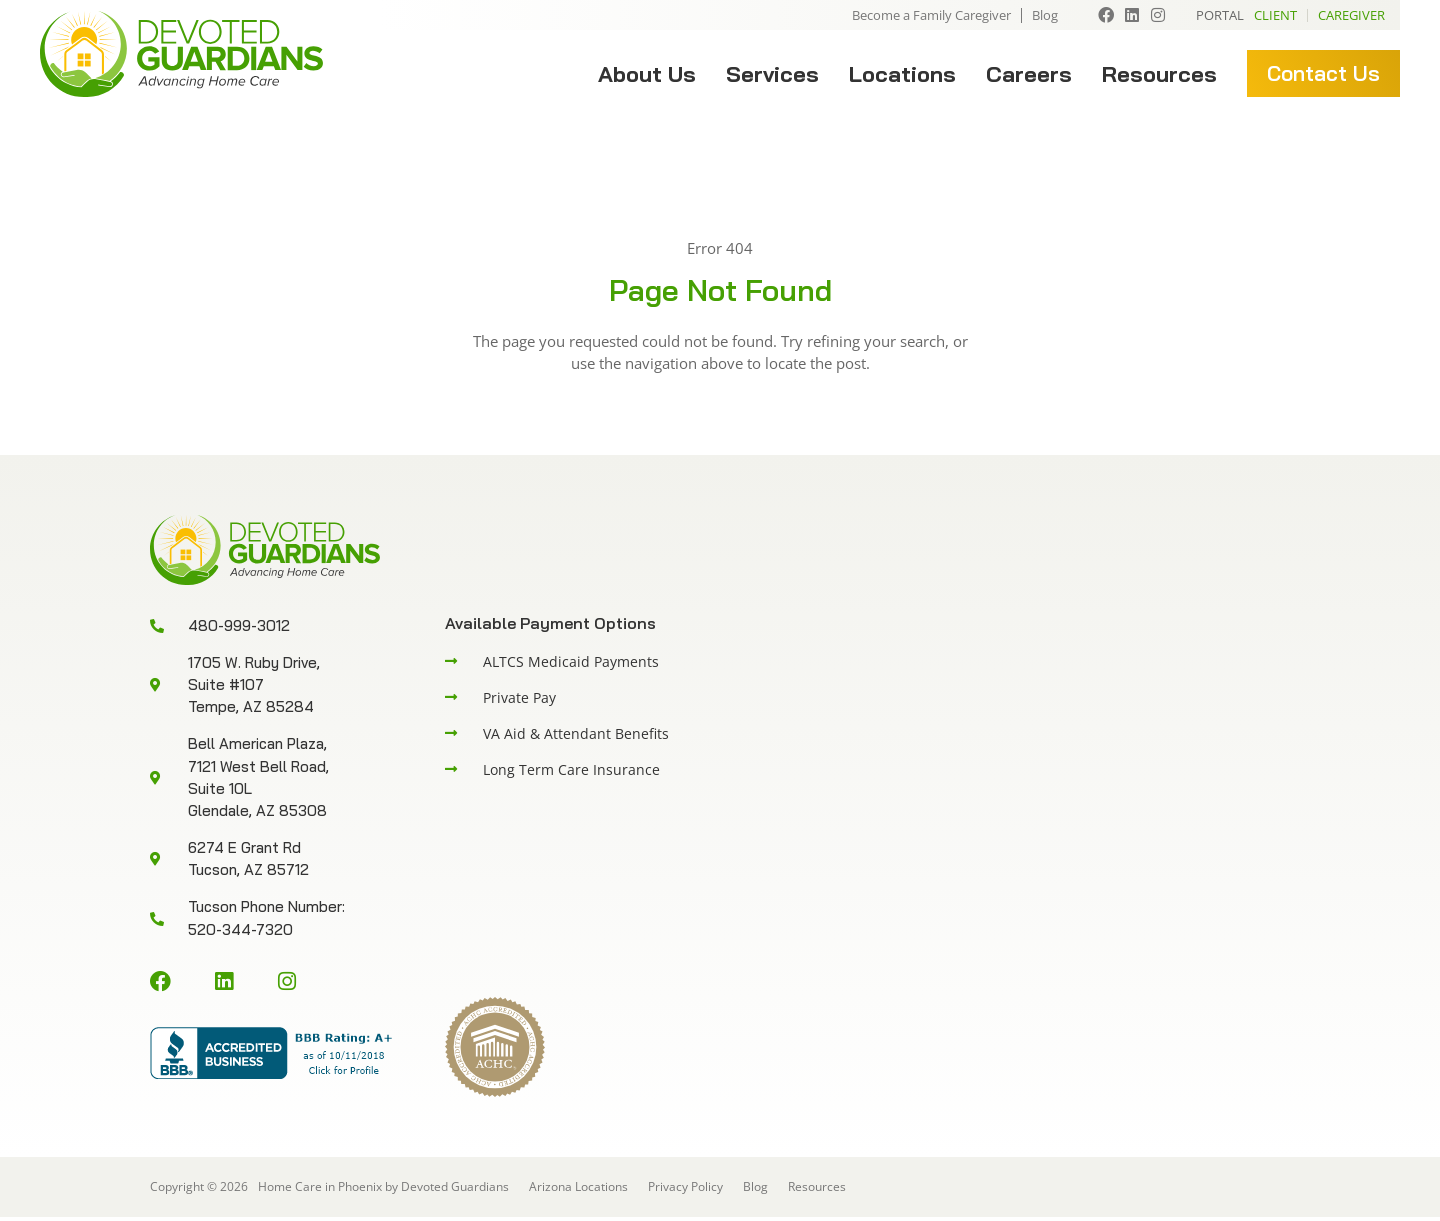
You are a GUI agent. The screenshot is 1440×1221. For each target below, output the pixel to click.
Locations (902, 74)
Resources (1159, 74)
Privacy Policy (685, 1190)
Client (1275, 15)
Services (772, 74)
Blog (1045, 15)
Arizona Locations (578, 1190)
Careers (1029, 74)
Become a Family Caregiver (931, 15)
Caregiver (1351, 15)
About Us (647, 74)
